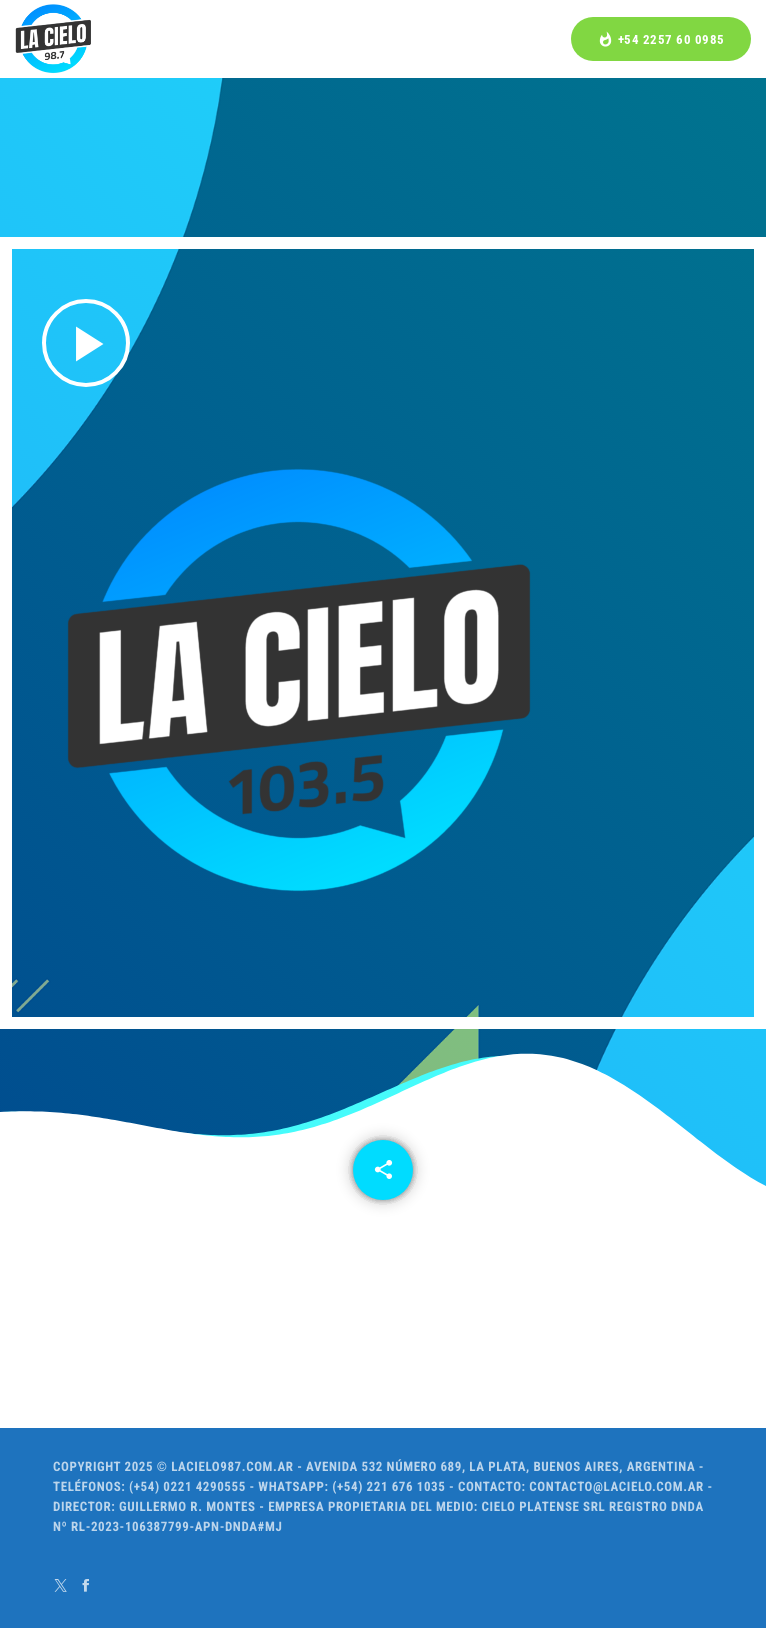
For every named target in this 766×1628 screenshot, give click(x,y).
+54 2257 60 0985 (661, 39)
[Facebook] (86, 1585)
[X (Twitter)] (61, 1585)
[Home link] (53, 39)
